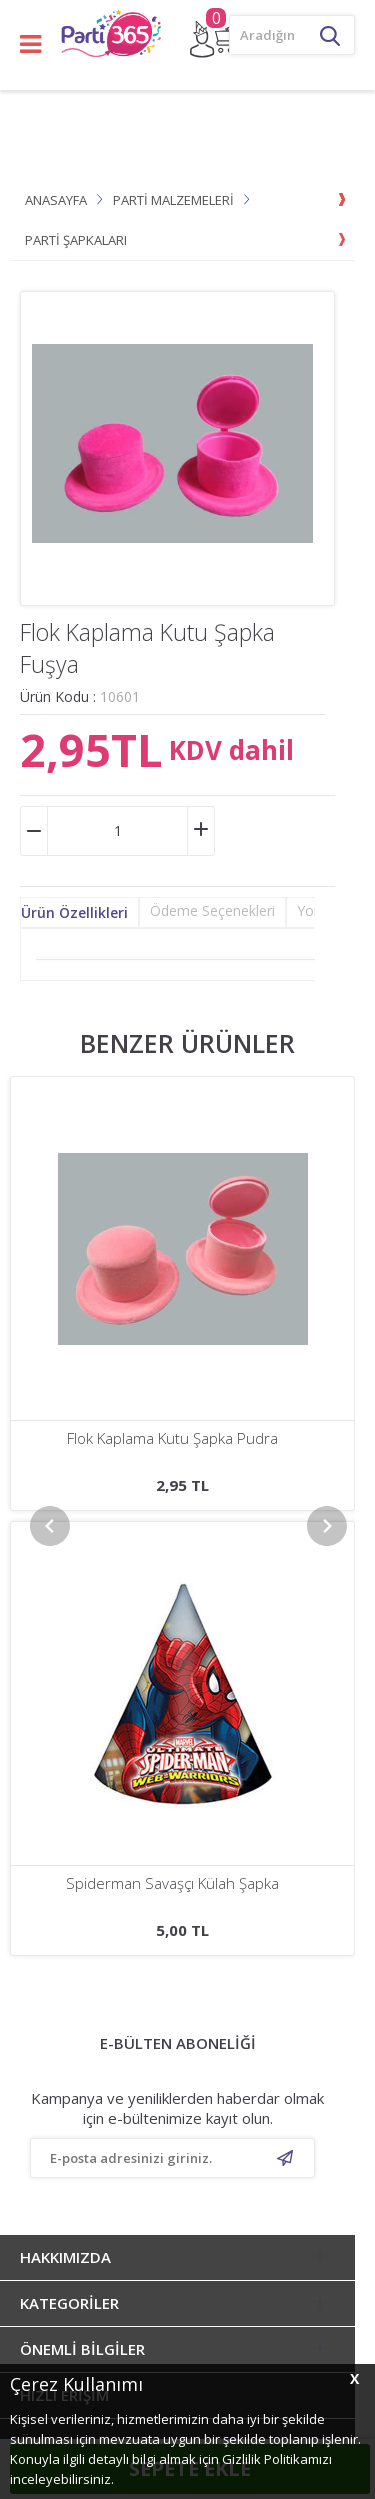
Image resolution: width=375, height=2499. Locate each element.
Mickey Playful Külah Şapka (173, 1438)
